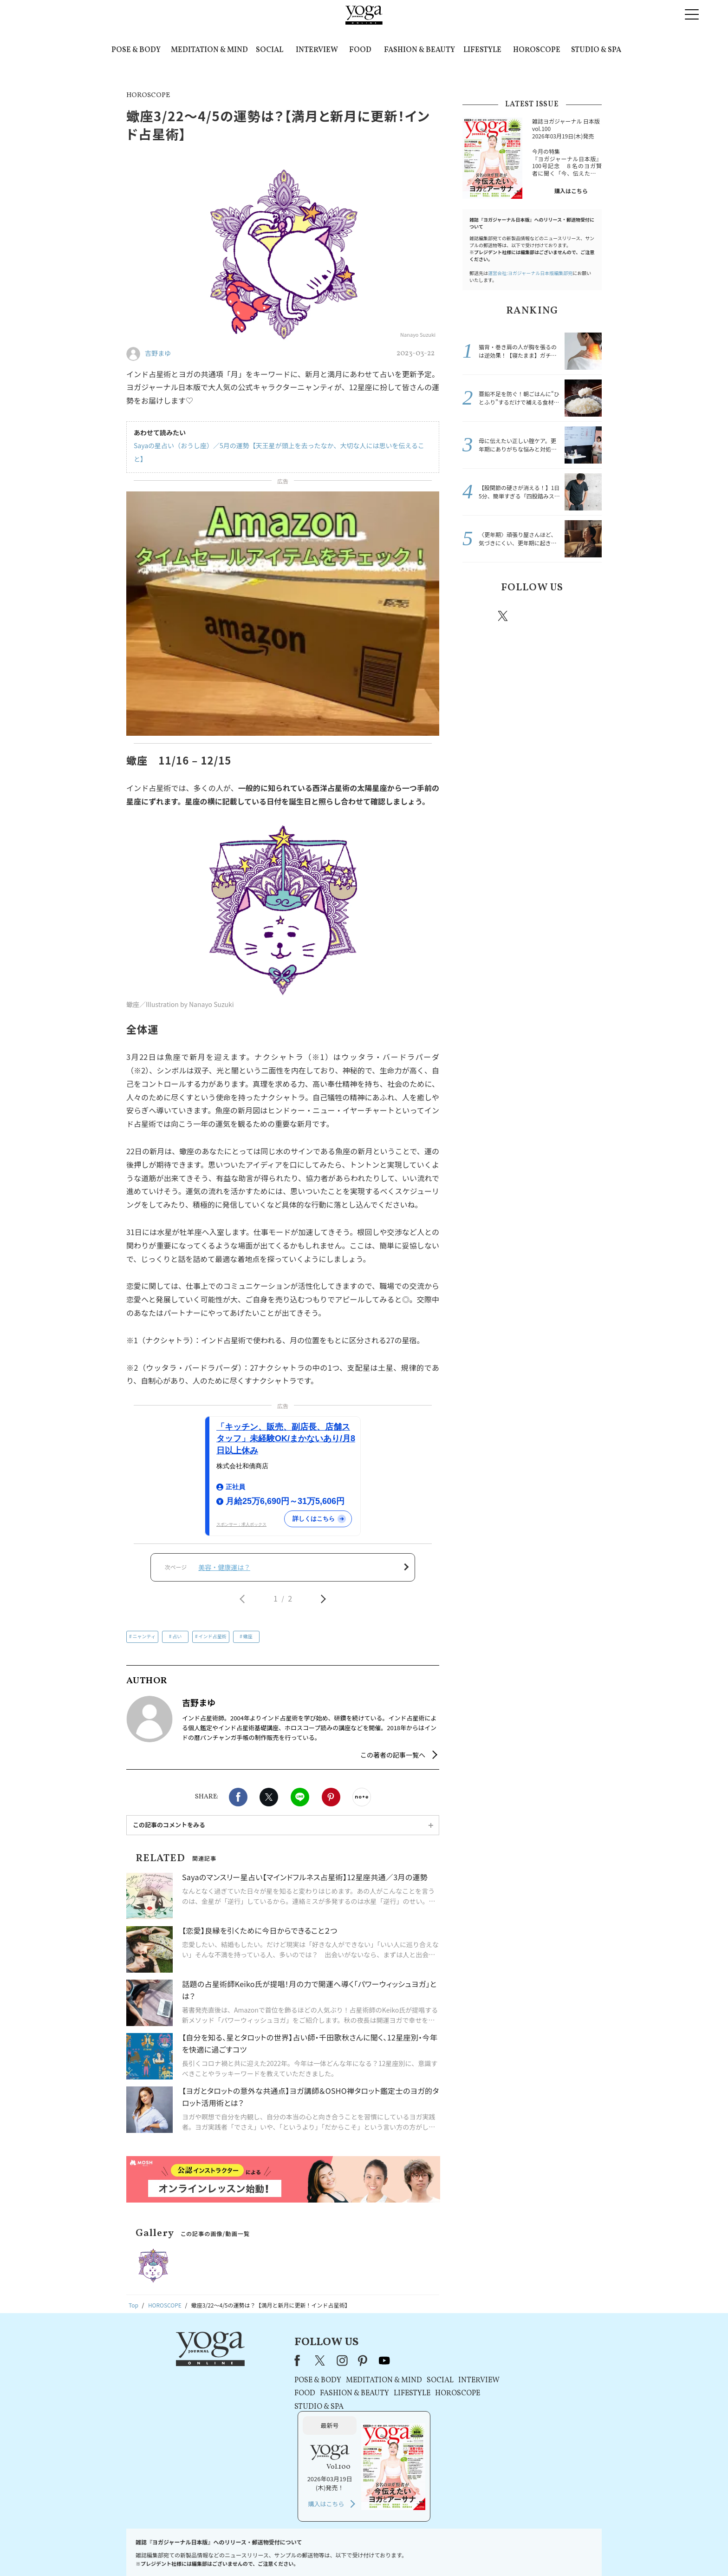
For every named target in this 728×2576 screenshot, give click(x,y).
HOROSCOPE (536, 50)
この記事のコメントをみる (169, 1824)
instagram (531, 615)
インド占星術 (213, 1636)
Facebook (238, 1797)
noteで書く (361, 1797)
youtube (335, 2360)
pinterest (559, 616)
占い (177, 1636)
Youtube (585, 616)
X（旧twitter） (269, 1797)
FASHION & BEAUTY (419, 50)
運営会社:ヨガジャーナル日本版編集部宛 (530, 272)
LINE (300, 1797)
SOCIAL (269, 50)
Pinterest (331, 1797)
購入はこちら (571, 191)
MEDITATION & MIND (209, 50)
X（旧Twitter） (272, 2360)
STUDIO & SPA (596, 50)
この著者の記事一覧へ (392, 1754)
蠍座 (248, 1636)
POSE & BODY (136, 50)
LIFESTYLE (482, 50)
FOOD (360, 50)
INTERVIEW (317, 50)
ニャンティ (144, 1636)
